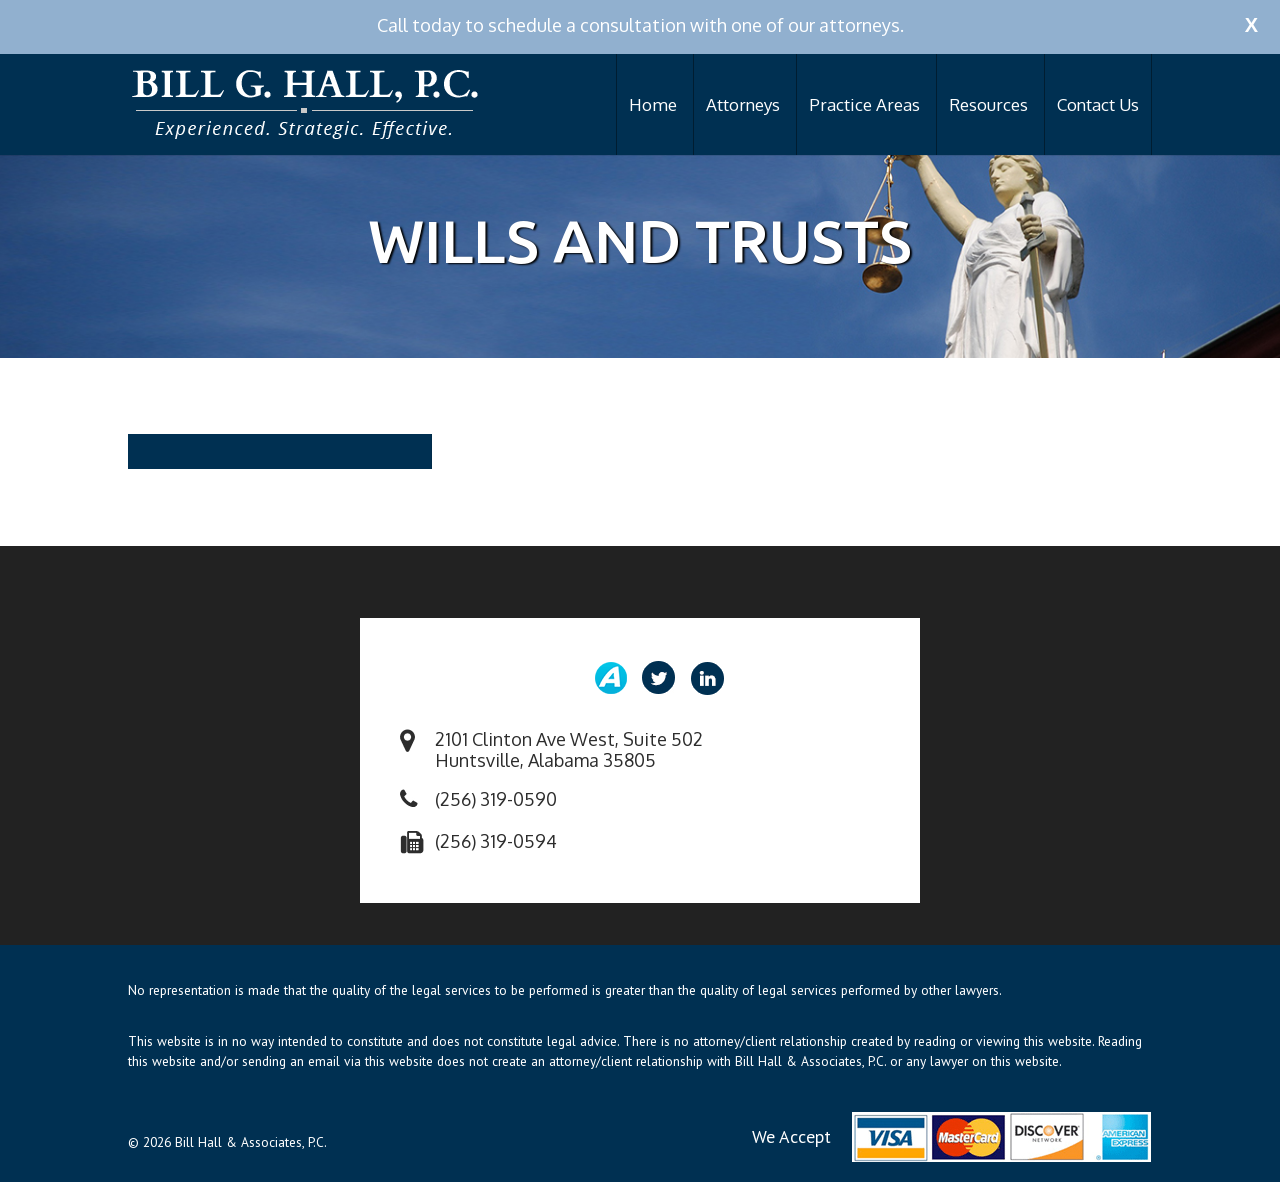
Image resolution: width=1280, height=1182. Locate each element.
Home (653, 104)
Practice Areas (864, 104)
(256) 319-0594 (496, 841)
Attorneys (743, 104)
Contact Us (1098, 104)
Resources (988, 104)
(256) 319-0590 (496, 799)
